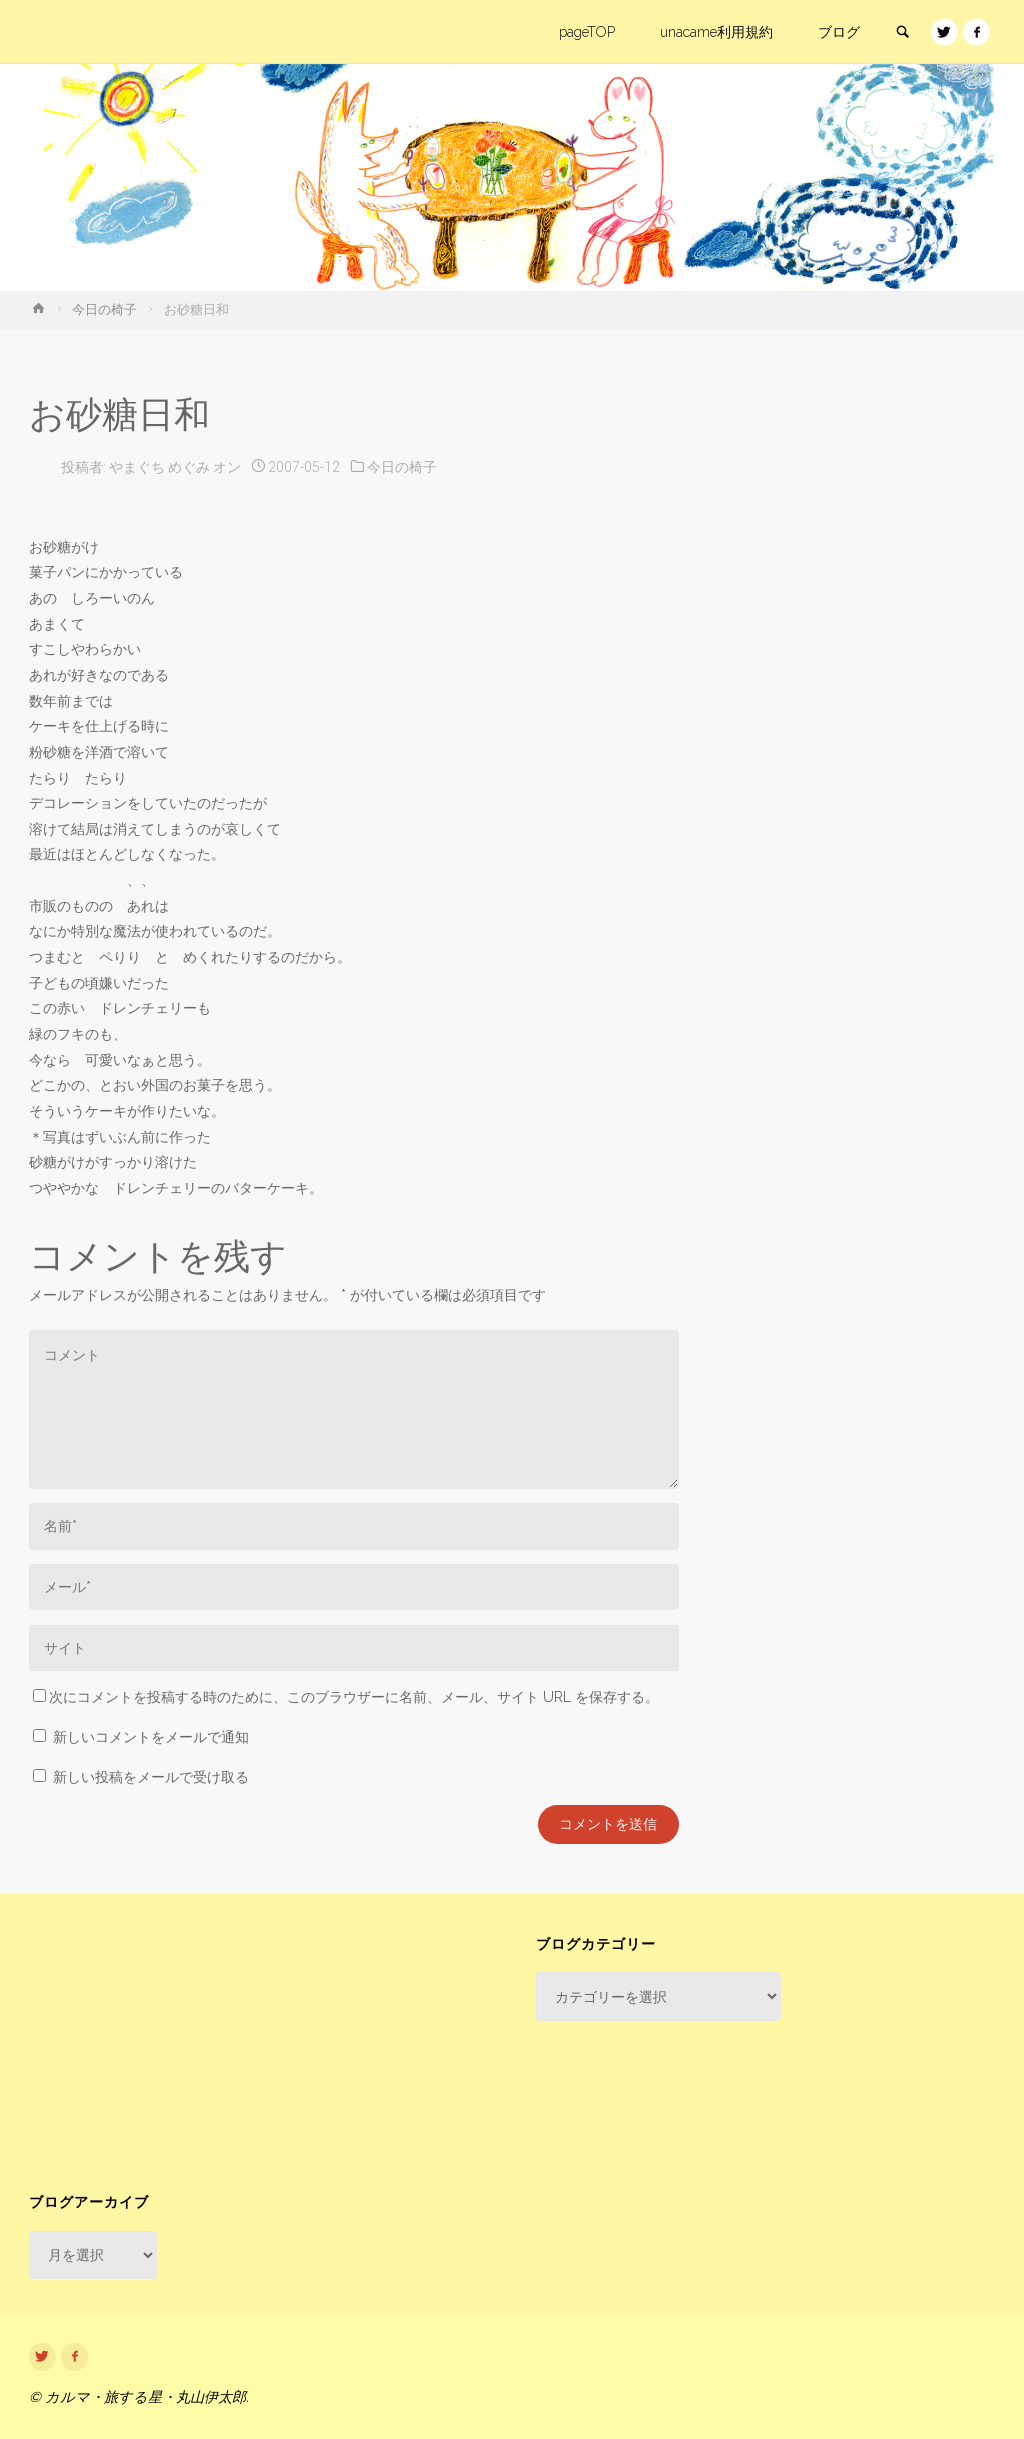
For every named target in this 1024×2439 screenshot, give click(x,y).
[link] (902, 33)
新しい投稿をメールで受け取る (151, 1777)
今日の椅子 (104, 309)
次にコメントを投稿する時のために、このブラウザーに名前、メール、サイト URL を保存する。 (346, 1697)
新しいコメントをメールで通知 (151, 1737)
